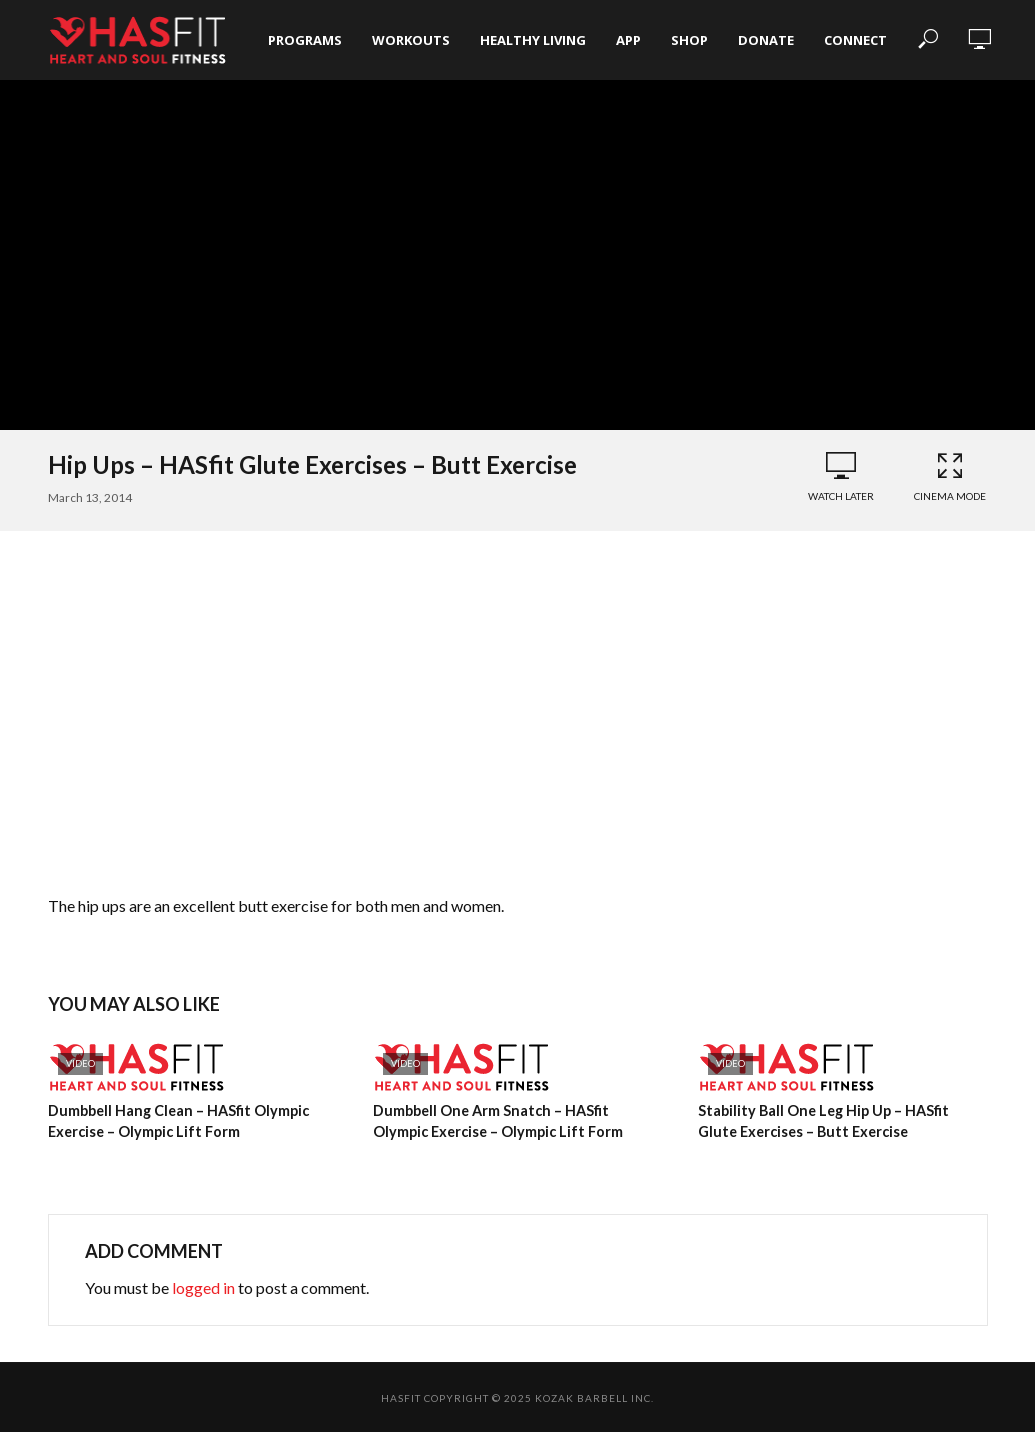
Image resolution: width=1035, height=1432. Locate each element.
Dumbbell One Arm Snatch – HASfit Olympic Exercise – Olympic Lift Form (517, 1120)
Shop (689, 40)
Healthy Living (533, 40)
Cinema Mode (950, 476)
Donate (766, 40)
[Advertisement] (518, 717)
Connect (855, 40)
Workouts (411, 40)
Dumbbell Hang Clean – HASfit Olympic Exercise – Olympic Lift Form (176, 1120)
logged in (203, 1286)
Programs (305, 40)
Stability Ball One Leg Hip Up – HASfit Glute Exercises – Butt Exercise (842, 1120)
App (628, 40)
